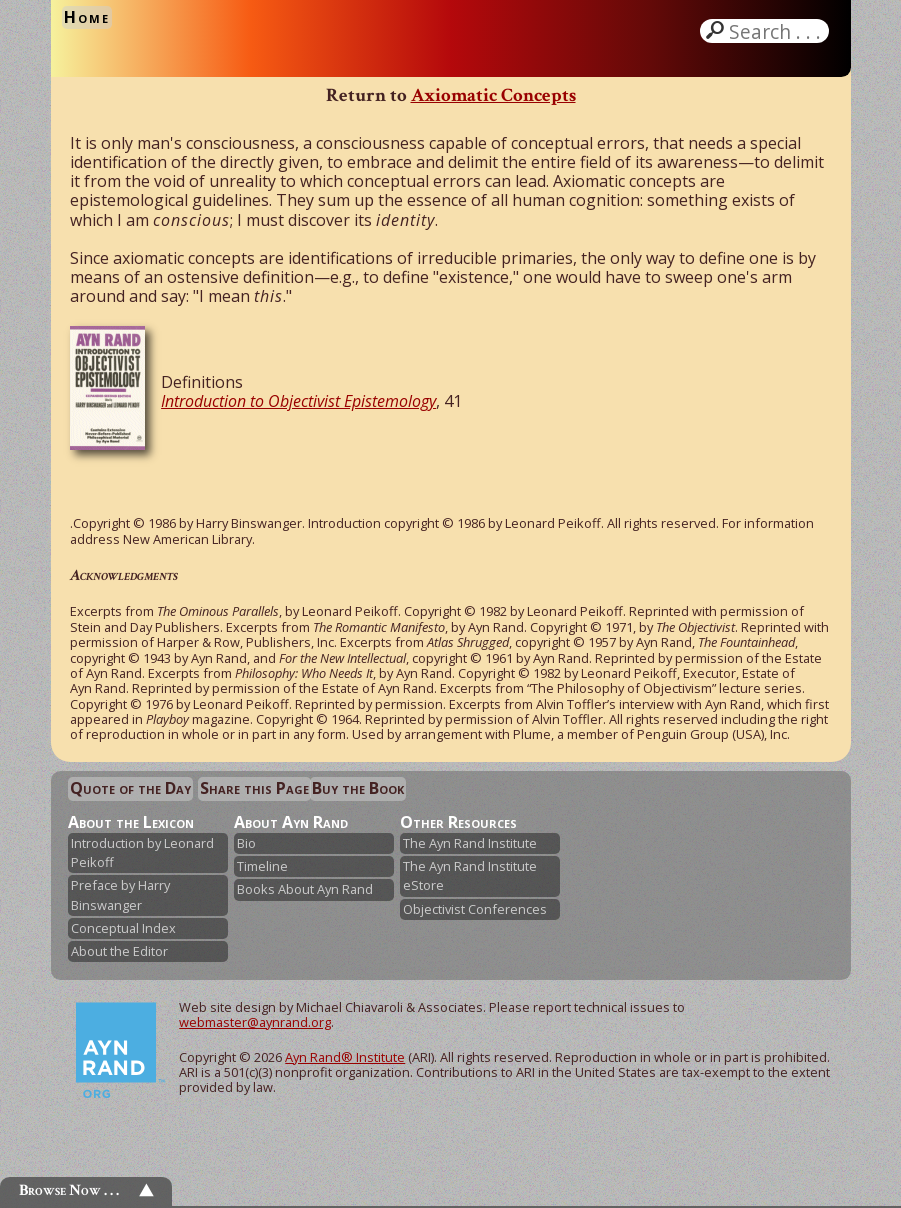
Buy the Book (358, 788)
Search (777, 31)
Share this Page (254, 788)
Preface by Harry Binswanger (120, 894)
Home (87, 17)
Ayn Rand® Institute (345, 1057)
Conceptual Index (123, 928)
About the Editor (119, 951)
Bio (246, 843)
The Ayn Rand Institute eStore (470, 875)
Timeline (262, 866)
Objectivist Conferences (475, 909)
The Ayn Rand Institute (470, 843)
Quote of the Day (130, 788)
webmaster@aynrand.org (255, 1022)
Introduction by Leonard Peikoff (142, 852)
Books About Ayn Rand (305, 889)
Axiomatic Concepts (493, 95)
